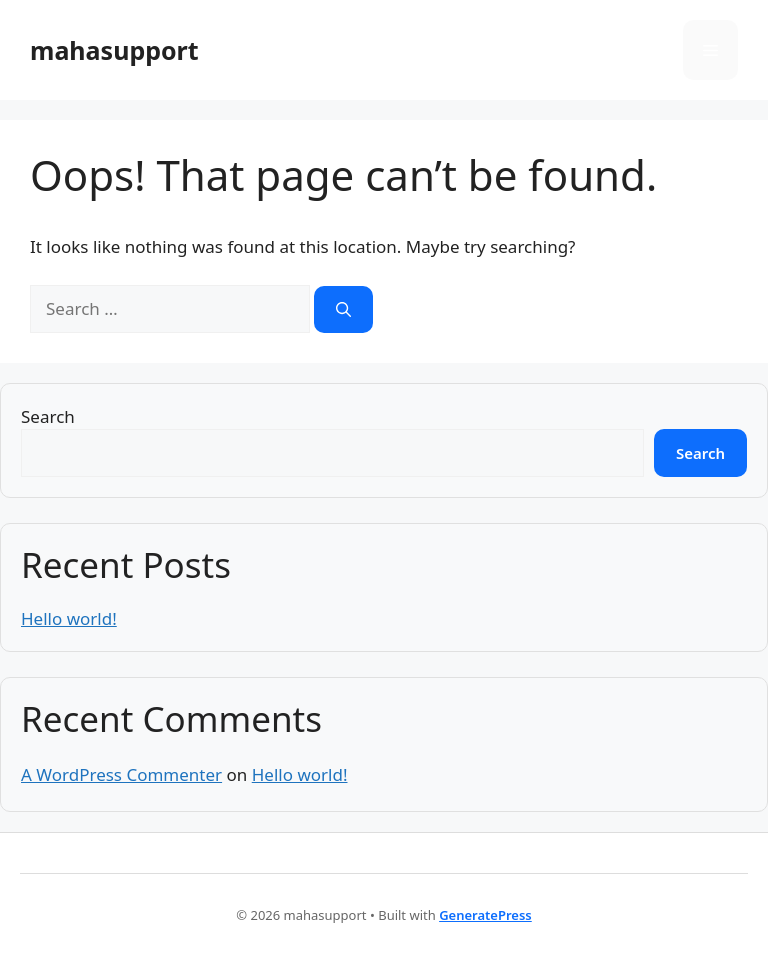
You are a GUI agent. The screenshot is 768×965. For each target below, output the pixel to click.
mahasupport (114, 50)
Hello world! (69, 618)
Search (48, 416)
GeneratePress (485, 915)
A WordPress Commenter (121, 774)
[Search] (343, 309)
